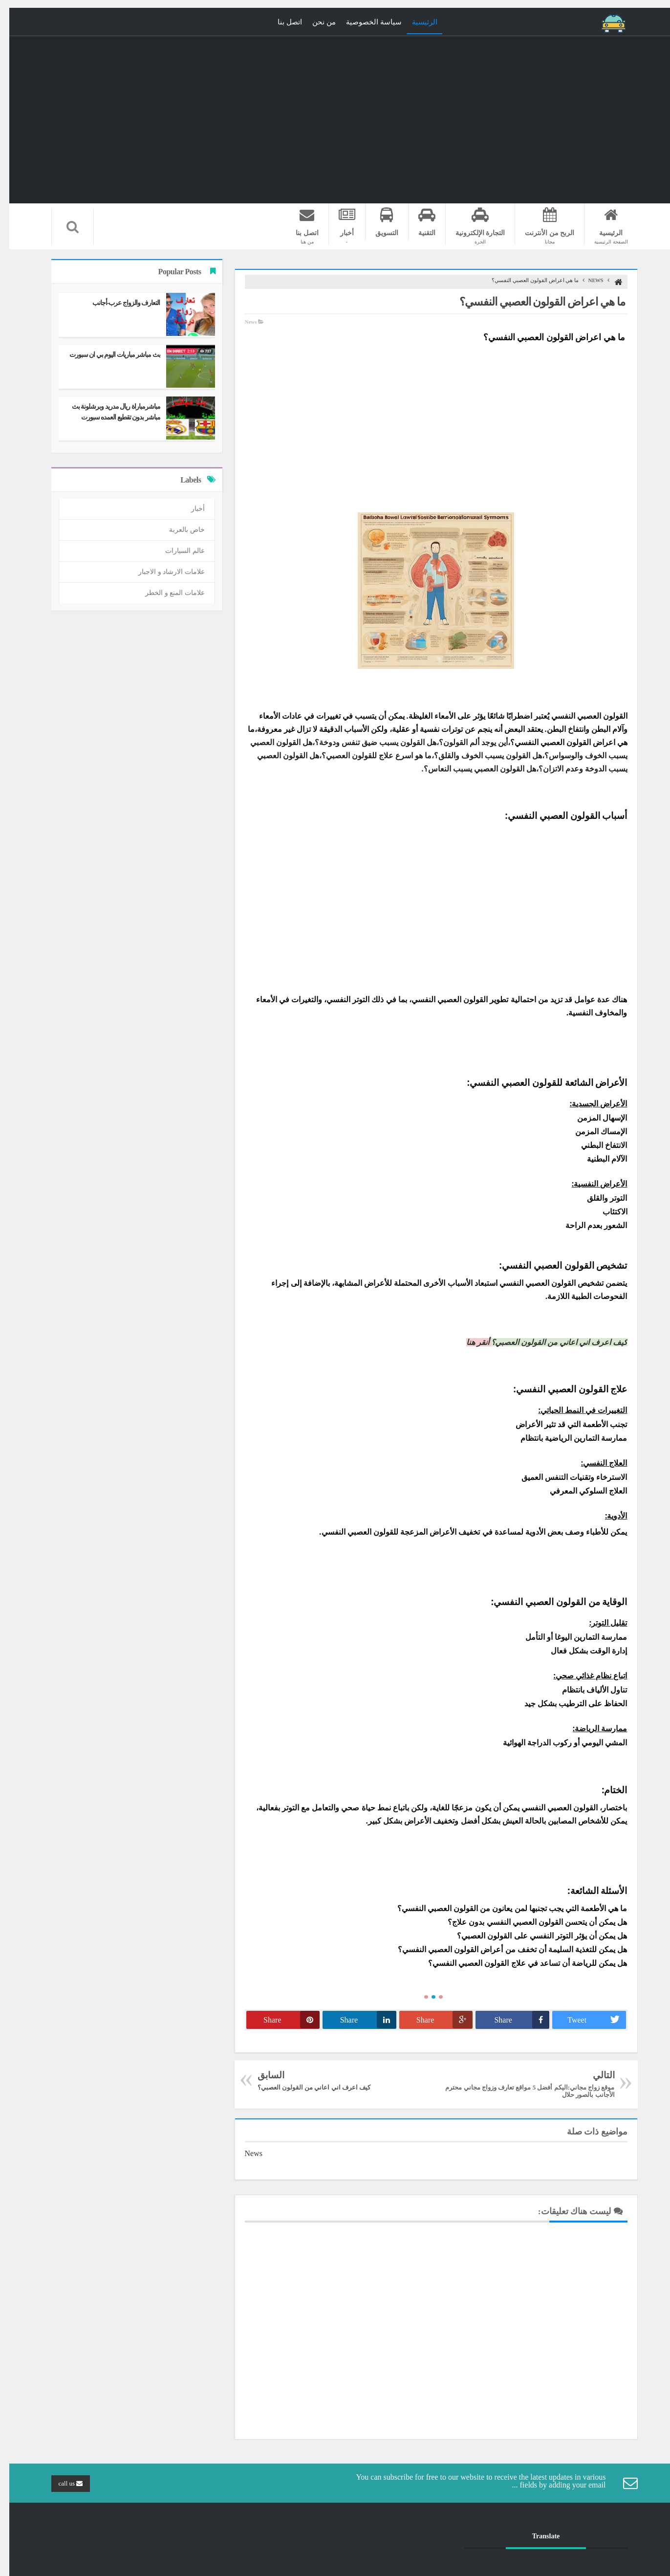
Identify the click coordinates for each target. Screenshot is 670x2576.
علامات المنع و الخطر (165, 592)
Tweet (587, 2019)
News (586, 280)
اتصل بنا (280, 22)
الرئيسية (415, 22)
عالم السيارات (175, 550)
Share (512, 2019)
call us (61, 2483)
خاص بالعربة (177, 529)
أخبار (188, 508)
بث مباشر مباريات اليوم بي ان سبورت (105, 354)
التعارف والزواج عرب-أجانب (117, 303)
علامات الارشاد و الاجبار (162, 571)
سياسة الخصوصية (364, 22)
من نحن (314, 22)
